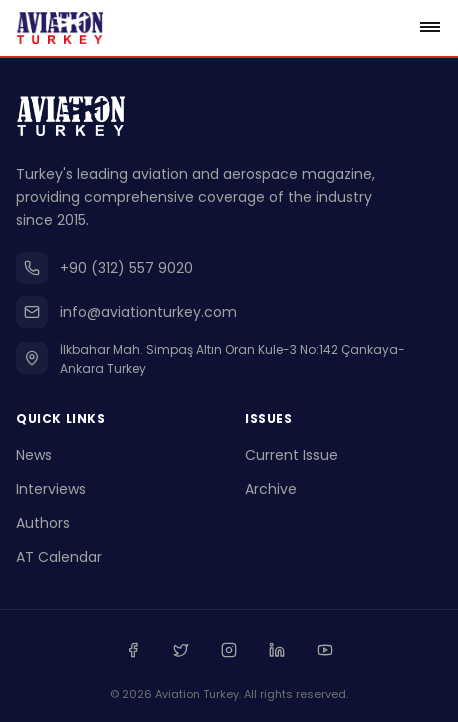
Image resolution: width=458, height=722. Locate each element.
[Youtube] (325, 650)
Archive (271, 489)
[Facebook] (133, 650)
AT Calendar (59, 557)
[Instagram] (229, 650)
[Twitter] (181, 650)
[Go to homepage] (60, 28)
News (34, 455)
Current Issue (291, 455)
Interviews (51, 489)
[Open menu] (430, 28)
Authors (43, 523)
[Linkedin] (277, 650)
